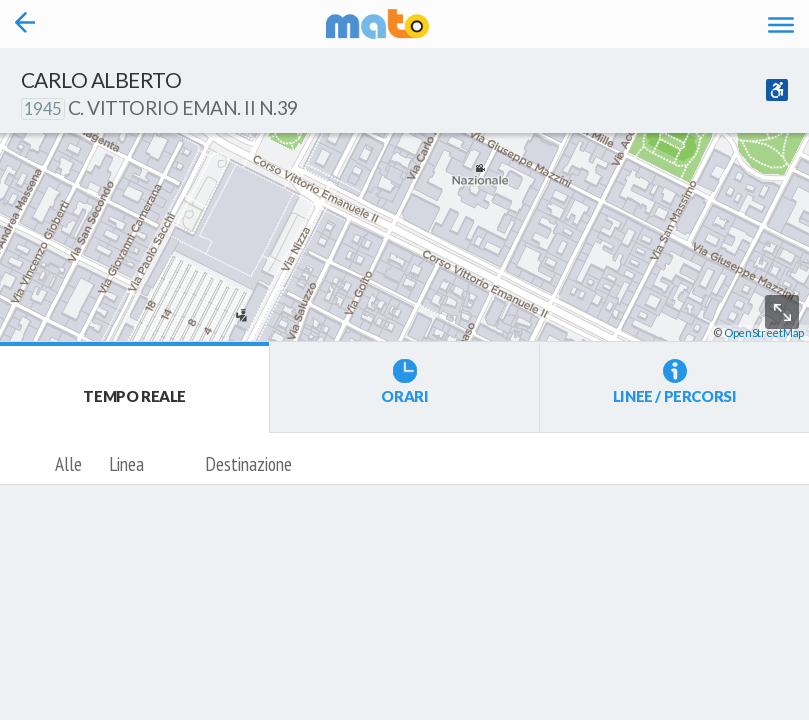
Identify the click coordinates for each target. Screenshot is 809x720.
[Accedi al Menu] (781, 24)
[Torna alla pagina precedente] (25, 24)
